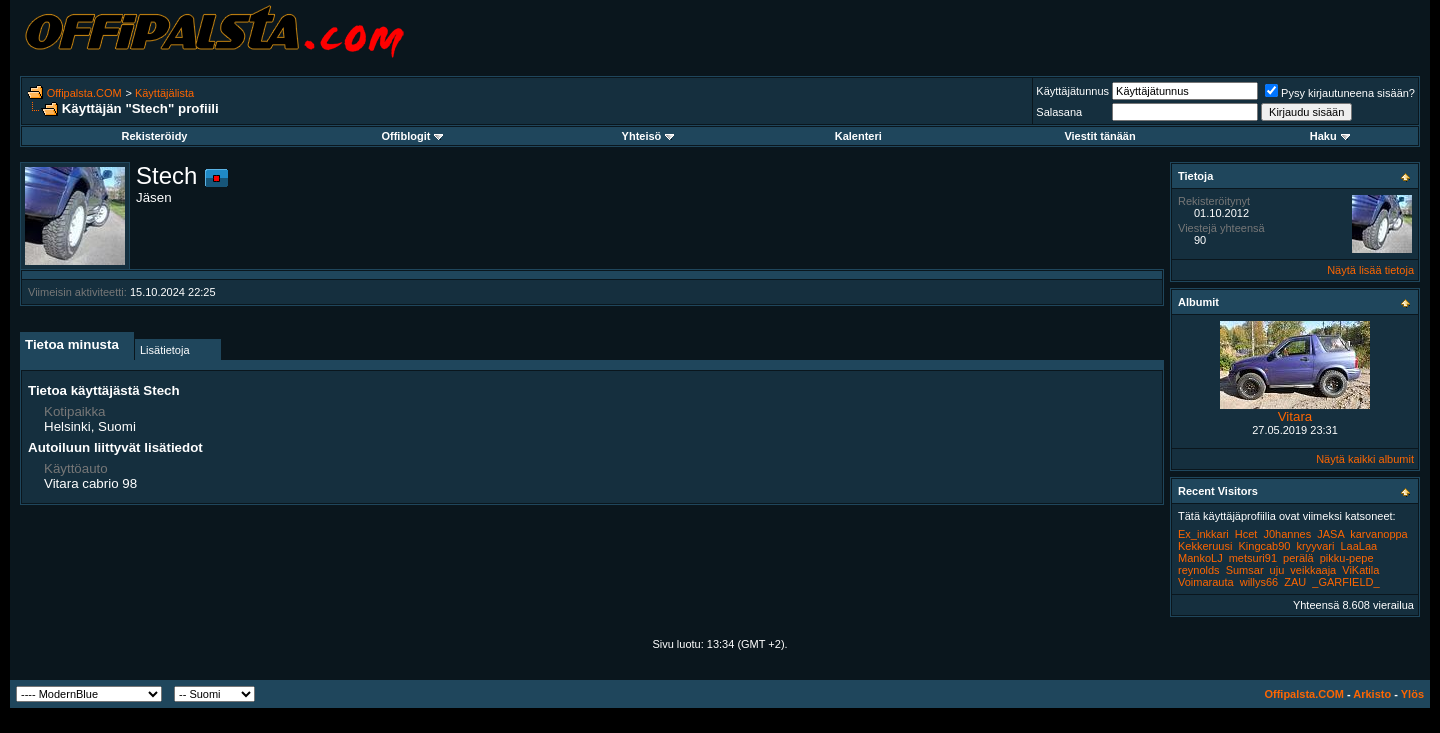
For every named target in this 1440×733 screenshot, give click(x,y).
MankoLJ (1200, 558)
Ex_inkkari (1203, 534)
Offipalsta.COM (84, 93)
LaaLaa (1359, 546)
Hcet (1246, 534)
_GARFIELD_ (1345, 582)
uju (1277, 570)
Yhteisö (648, 136)
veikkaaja (1313, 570)
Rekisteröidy (154, 136)
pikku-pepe (1347, 558)
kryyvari (1316, 546)
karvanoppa (1379, 534)
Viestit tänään (1099, 136)
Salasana (1059, 112)
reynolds (1199, 570)
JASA (1330, 534)
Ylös (1412, 694)
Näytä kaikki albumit (1365, 459)
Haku (1330, 136)
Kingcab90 (1264, 546)
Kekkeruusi (1205, 546)
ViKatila (1360, 570)
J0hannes (1288, 534)
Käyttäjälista (164, 93)
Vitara (1295, 416)
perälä (1298, 558)
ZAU (1295, 582)
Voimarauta (1206, 582)
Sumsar (1245, 570)
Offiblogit (412, 136)
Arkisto (1372, 694)
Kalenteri (858, 136)
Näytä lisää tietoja (1370, 270)
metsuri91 (1253, 558)
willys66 (1259, 582)
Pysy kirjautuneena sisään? (1340, 93)
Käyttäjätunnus (1072, 91)
